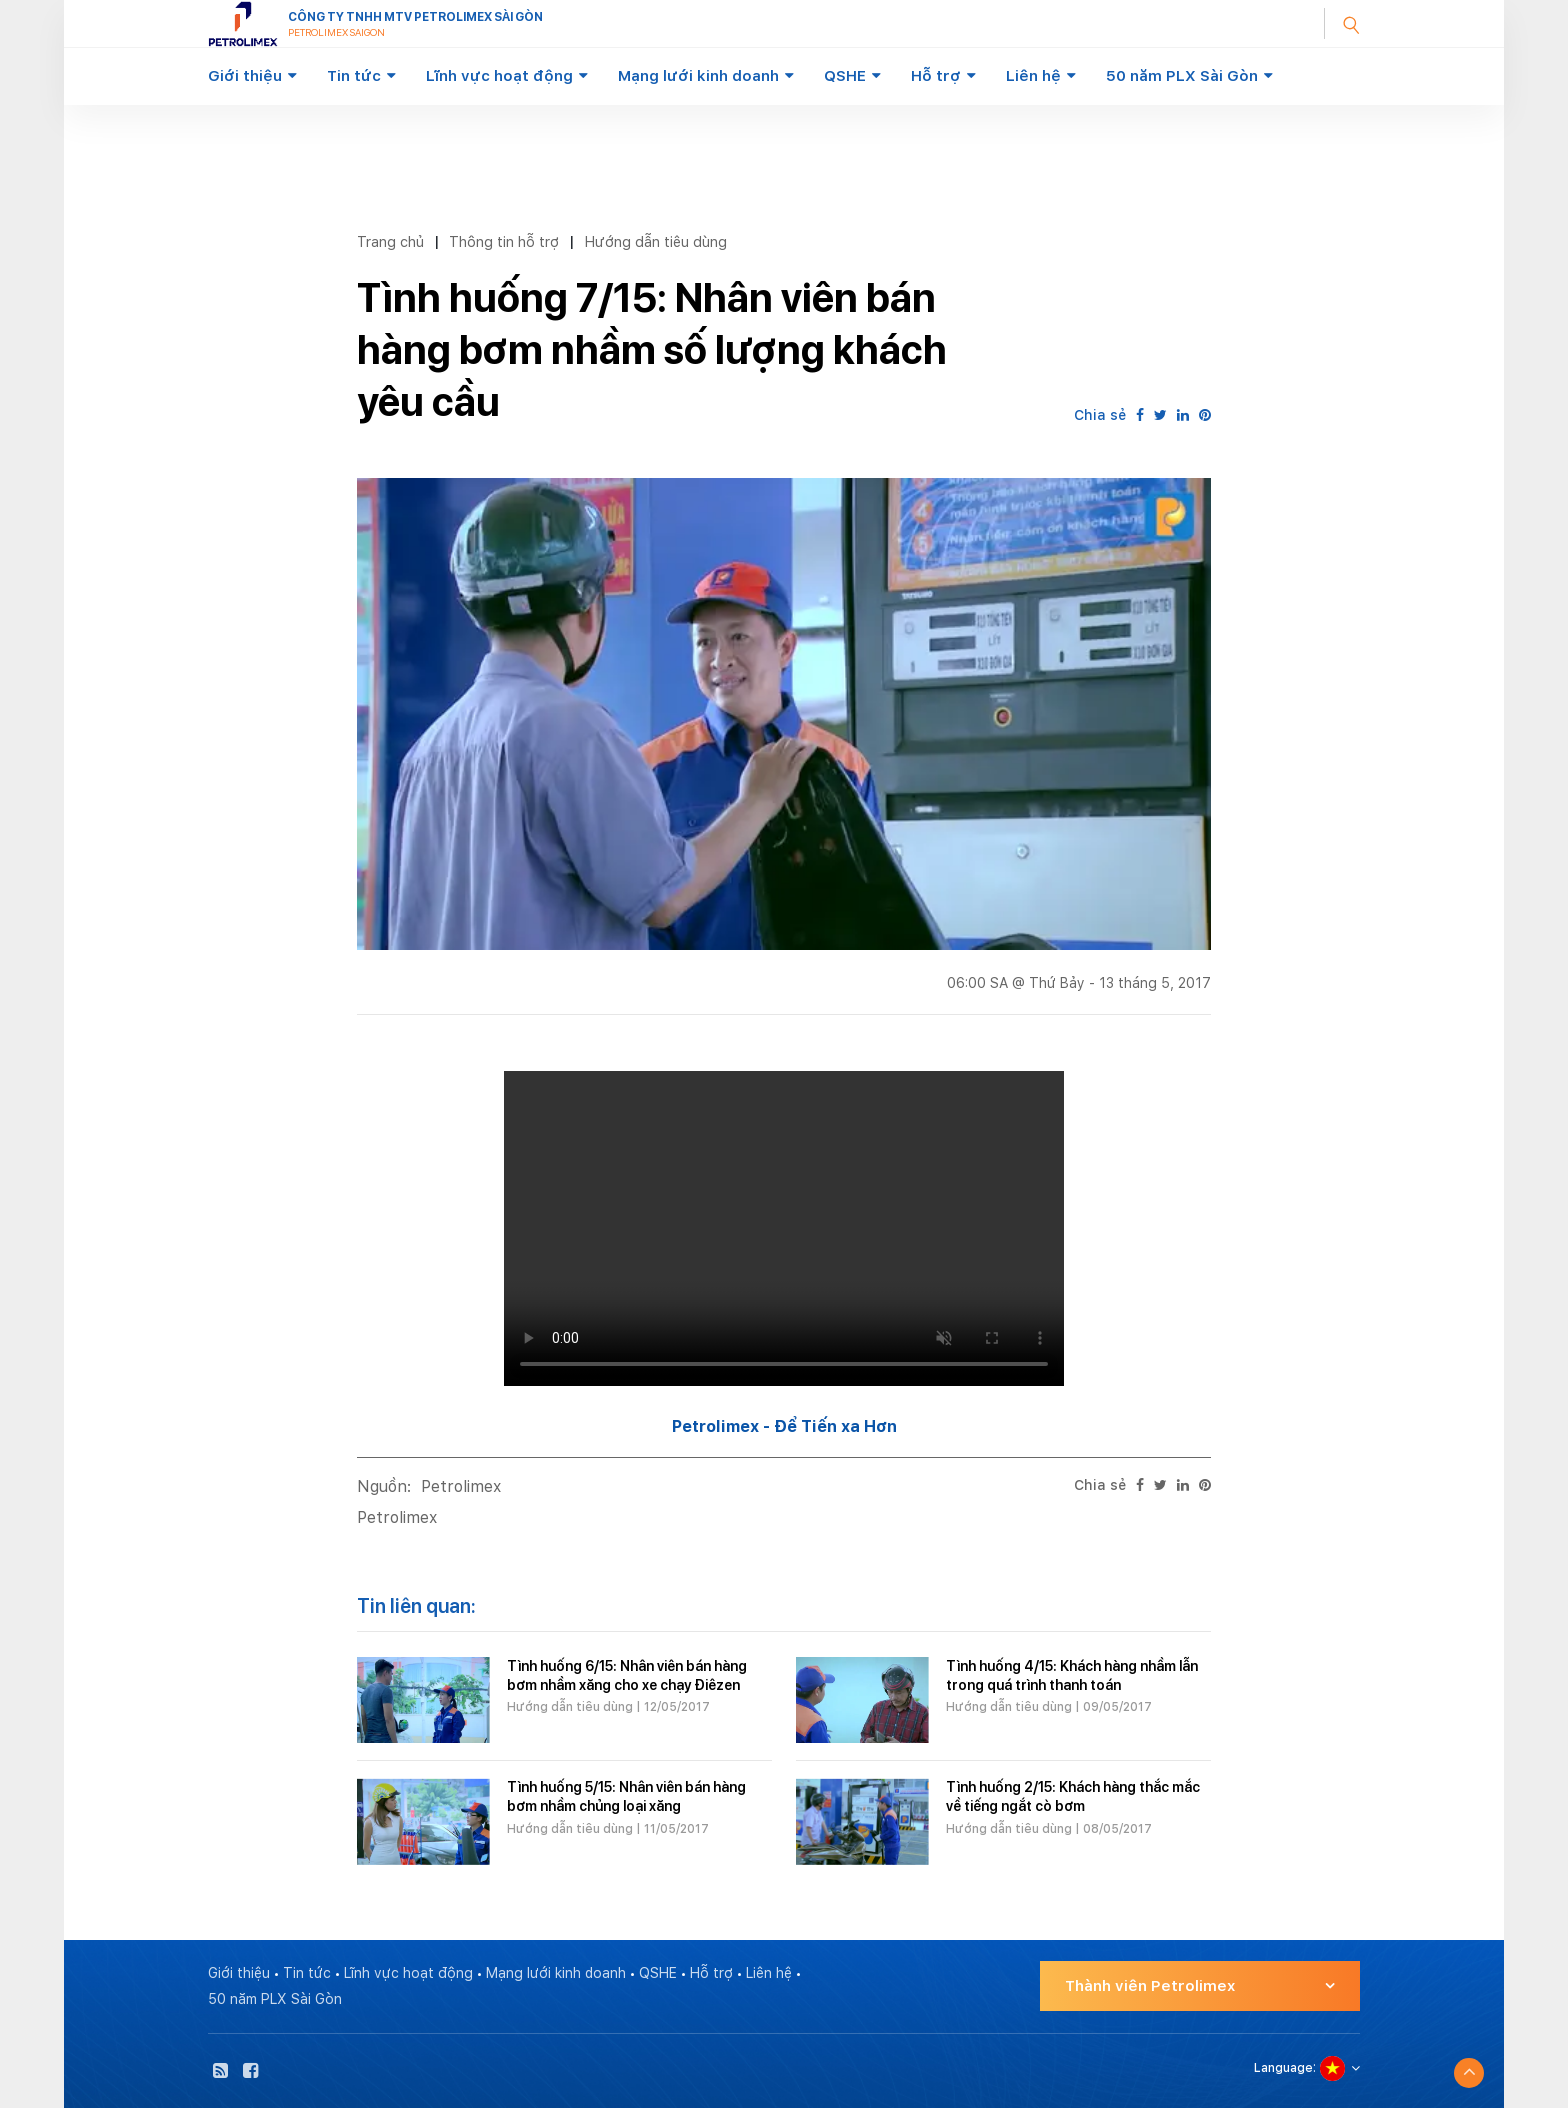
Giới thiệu (245, 76)
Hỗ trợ (936, 76)
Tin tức (354, 76)
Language (1283, 2068)
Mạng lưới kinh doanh (698, 76)
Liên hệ (1033, 76)
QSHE (845, 76)
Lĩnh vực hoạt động (499, 76)
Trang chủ (390, 241)
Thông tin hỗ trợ (504, 241)
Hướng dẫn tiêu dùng (655, 241)
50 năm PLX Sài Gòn (1182, 76)
